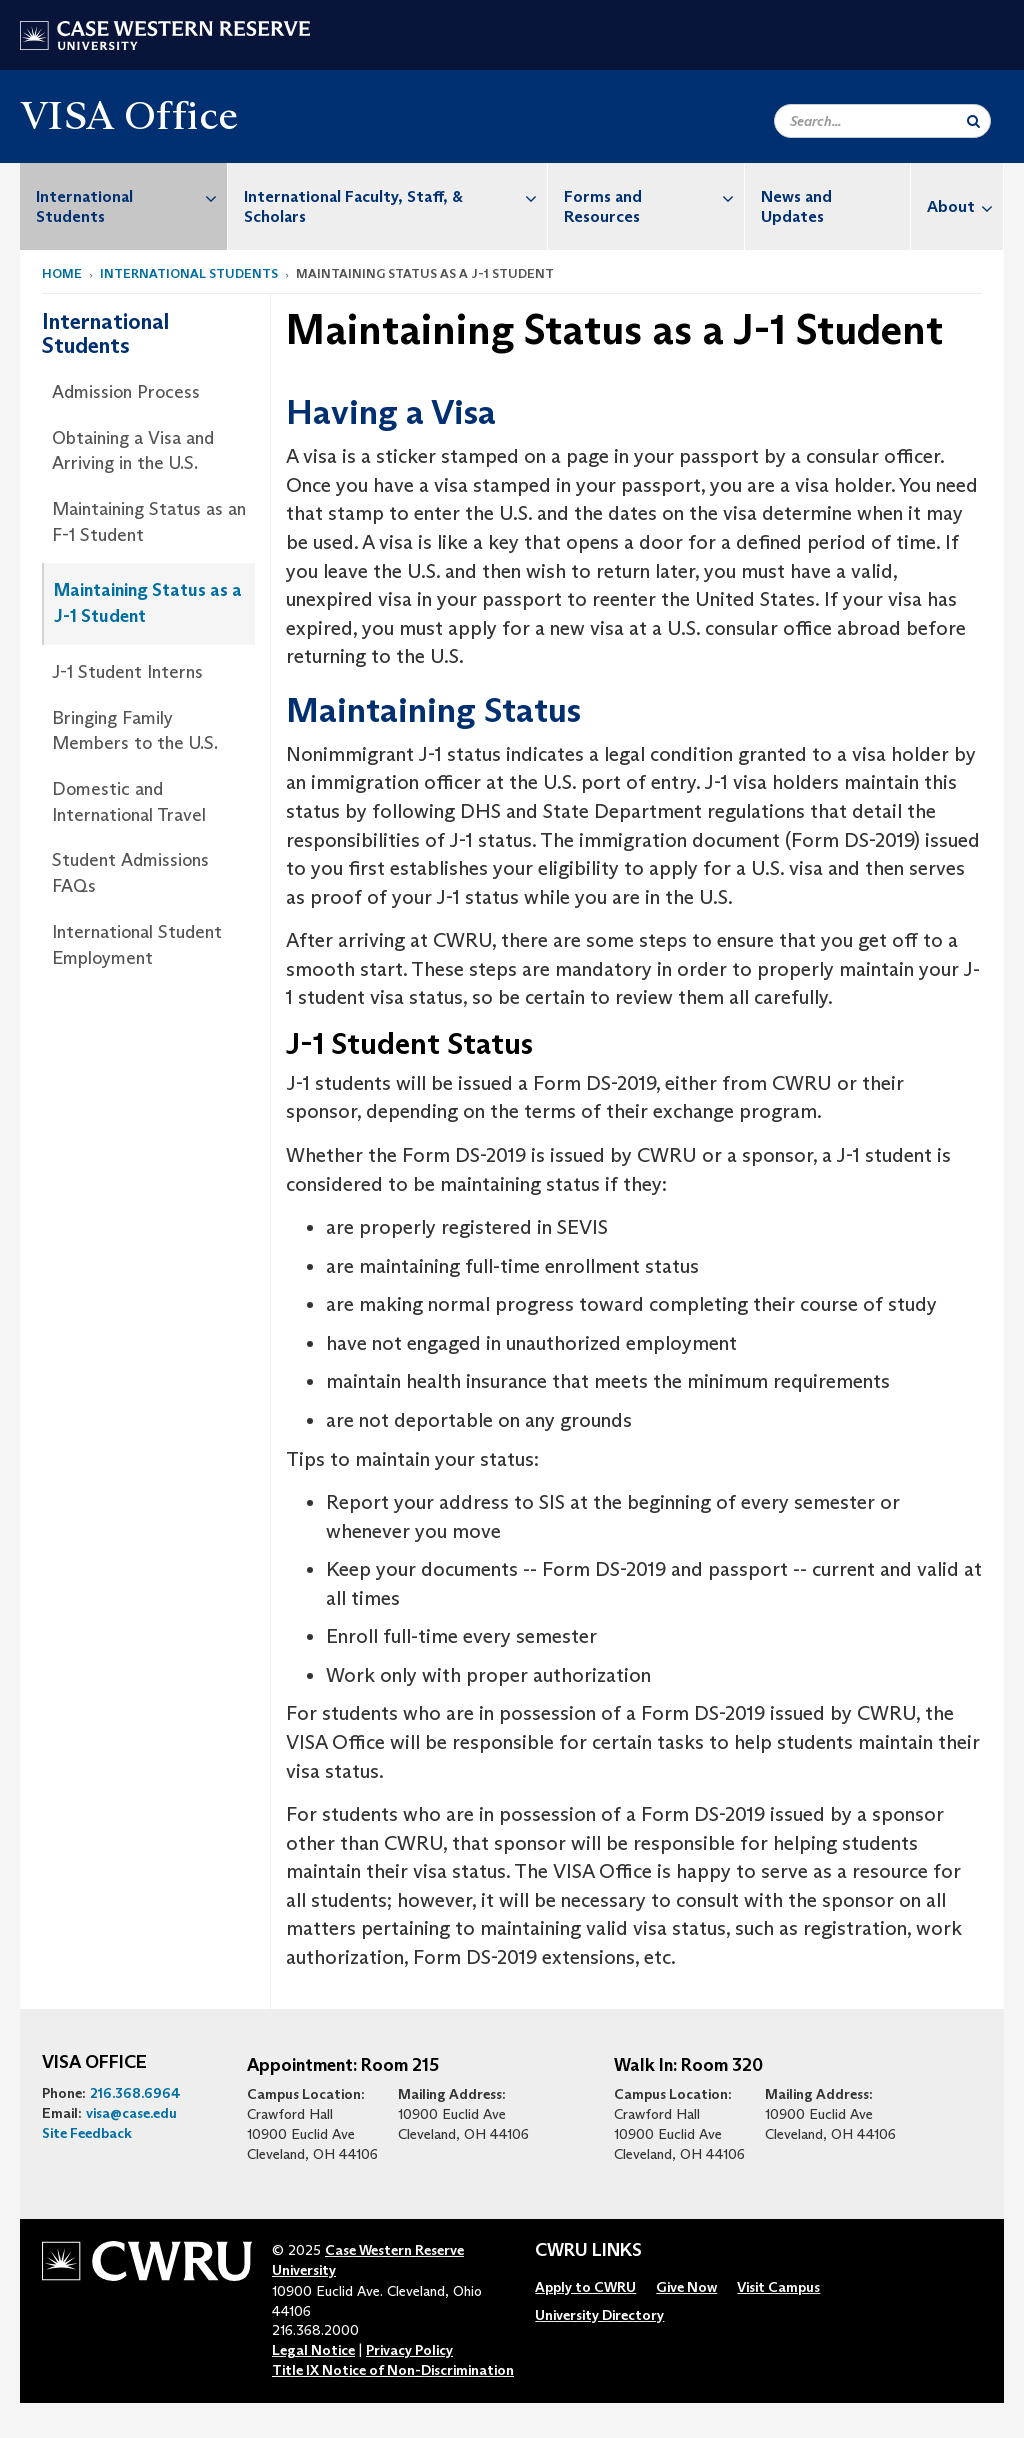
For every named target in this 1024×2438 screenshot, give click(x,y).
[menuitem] (124, 206)
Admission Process (126, 392)
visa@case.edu (131, 2113)
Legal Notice (313, 2350)
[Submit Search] (973, 121)
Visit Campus (778, 2287)
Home (62, 273)
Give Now (686, 2287)
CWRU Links (588, 2251)
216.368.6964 (135, 2093)
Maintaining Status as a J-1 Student (148, 603)
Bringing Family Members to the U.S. (135, 731)
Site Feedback (87, 2133)
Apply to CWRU (585, 2287)
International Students (131, 196)
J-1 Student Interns (127, 672)
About (965, 206)
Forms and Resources (654, 196)
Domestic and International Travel (129, 802)
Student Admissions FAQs (130, 873)
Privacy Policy (409, 2350)
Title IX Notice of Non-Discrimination (393, 2370)
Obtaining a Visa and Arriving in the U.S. (133, 451)
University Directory (599, 2315)
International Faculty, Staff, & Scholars (395, 196)
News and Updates (796, 206)
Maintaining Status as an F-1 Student (149, 522)
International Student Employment (137, 945)
